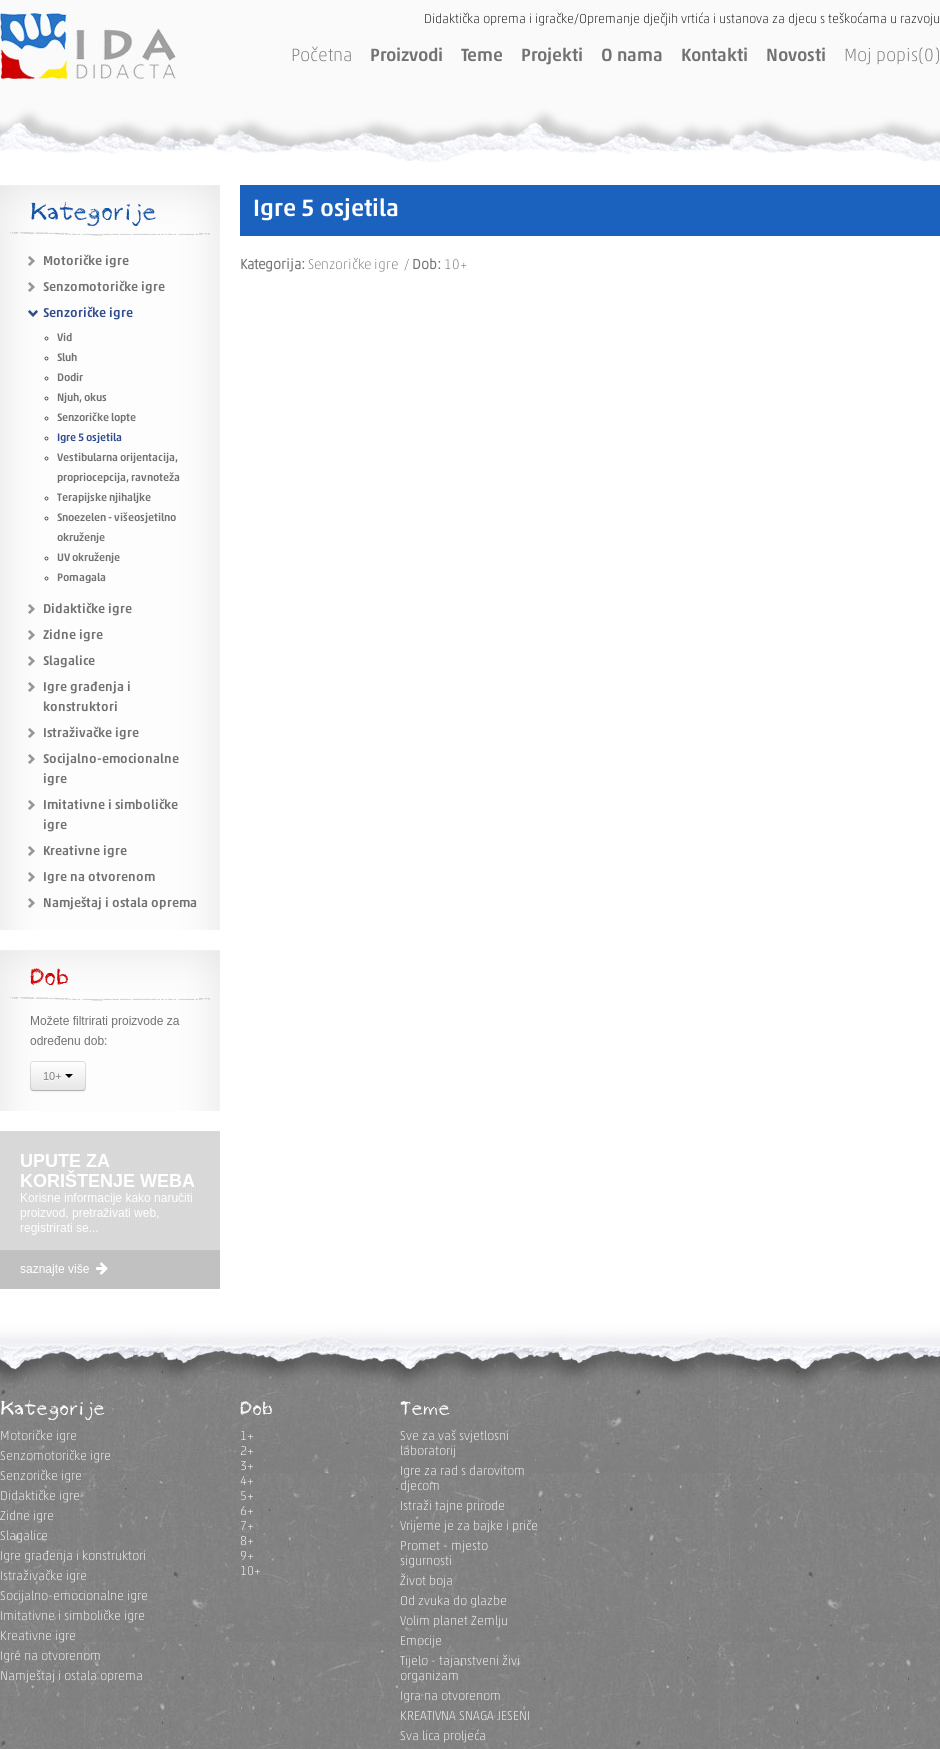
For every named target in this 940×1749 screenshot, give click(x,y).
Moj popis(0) (892, 56)
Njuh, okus (82, 398)
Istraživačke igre (91, 733)
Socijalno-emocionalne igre (74, 1596)
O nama (632, 56)
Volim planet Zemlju (454, 1621)
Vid (64, 338)
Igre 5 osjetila (89, 438)
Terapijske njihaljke (104, 498)
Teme (482, 56)
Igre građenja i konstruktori (73, 1556)
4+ (247, 1481)
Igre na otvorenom (99, 877)
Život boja (426, 1581)
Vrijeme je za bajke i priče (469, 1526)
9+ (247, 1556)
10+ (58, 1078)
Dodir (70, 378)
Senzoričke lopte (96, 418)
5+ (247, 1496)
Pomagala (81, 578)
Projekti (552, 56)
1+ (247, 1436)
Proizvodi (406, 56)
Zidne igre (73, 635)
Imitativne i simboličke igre (72, 1616)
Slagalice (69, 661)
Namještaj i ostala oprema (120, 903)
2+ (247, 1451)
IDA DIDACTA (88, 46)
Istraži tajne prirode (452, 1506)
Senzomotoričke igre (104, 287)
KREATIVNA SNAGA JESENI (465, 1716)
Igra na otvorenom (450, 1696)
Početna (321, 56)
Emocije (421, 1641)
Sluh (67, 358)
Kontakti (714, 56)
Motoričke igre (86, 261)
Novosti (796, 56)
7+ (247, 1526)
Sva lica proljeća (443, 1736)
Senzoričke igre (88, 313)
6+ (247, 1511)
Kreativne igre (85, 851)
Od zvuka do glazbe (453, 1601)
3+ (247, 1466)
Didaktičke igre (87, 609)
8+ (247, 1541)
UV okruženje (88, 558)
